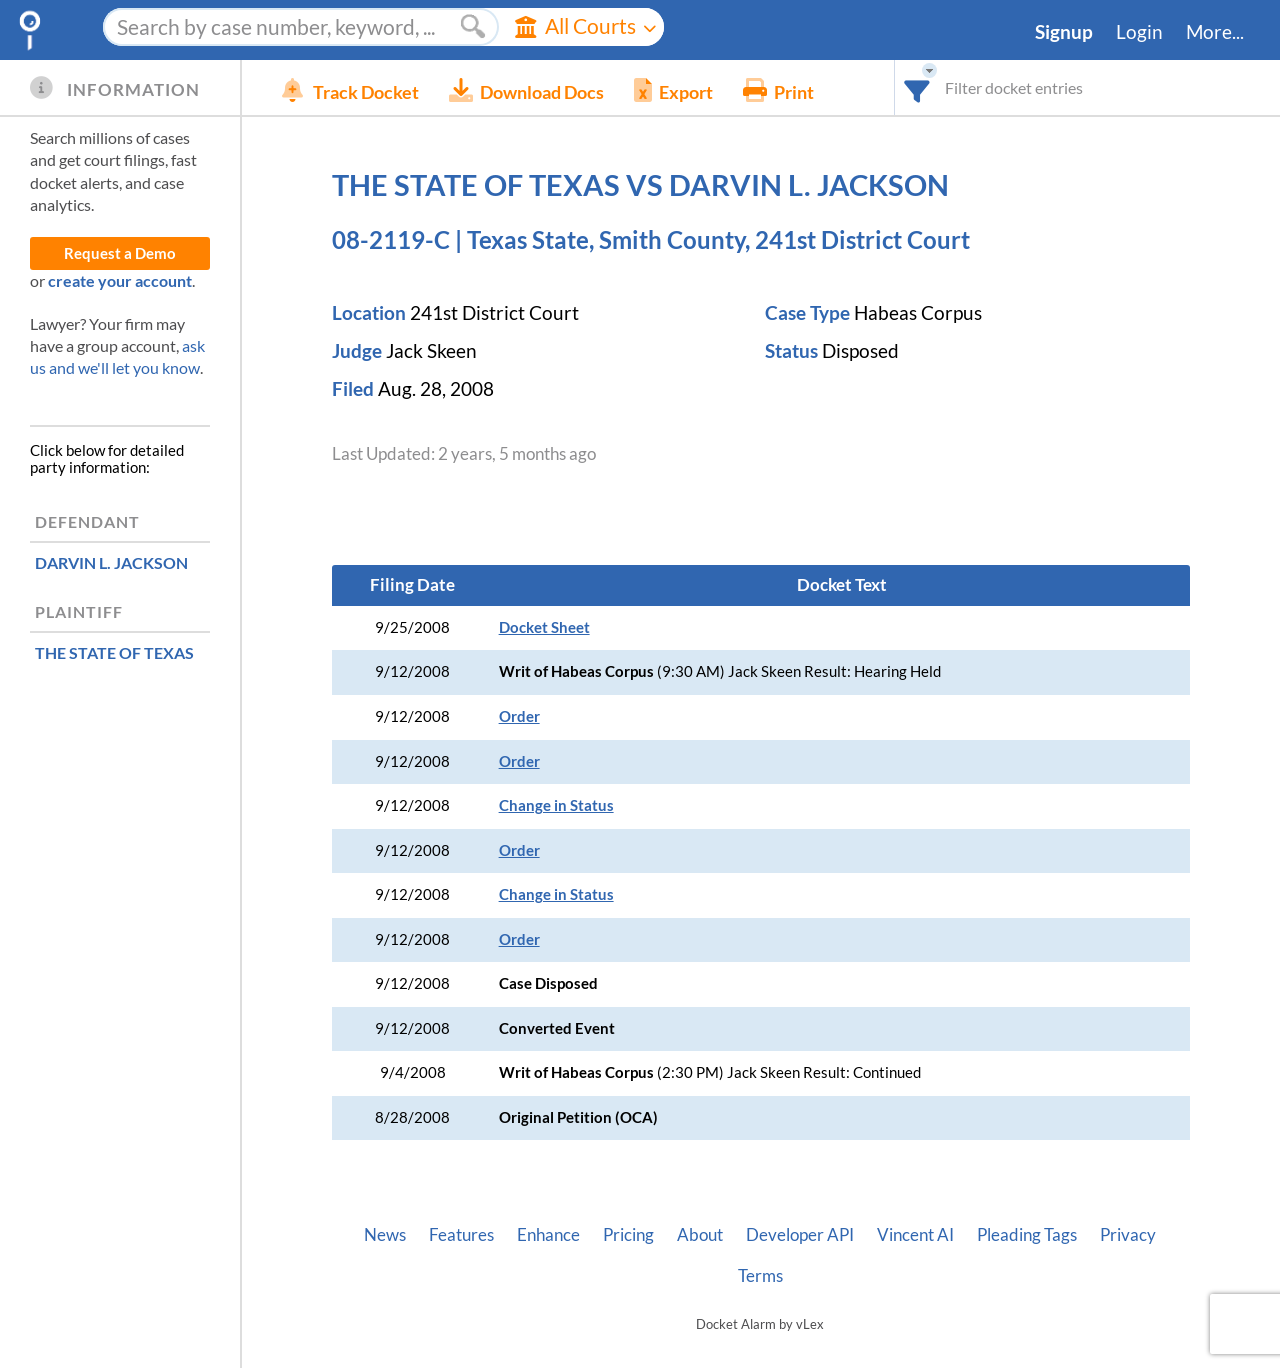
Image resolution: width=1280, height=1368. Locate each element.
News (385, 1235)
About (700, 1235)
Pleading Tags (1027, 1235)
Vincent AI (915, 1235)
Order (519, 716)
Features (461, 1235)
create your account (120, 280)
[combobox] (917, 87)
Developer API (800, 1235)
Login (1139, 32)
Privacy (1128, 1235)
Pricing (628, 1235)
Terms (760, 1276)
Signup (1064, 32)
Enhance (548, 1235)
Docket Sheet (544, 627)
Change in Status (556, 805)
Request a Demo (120, 253)
